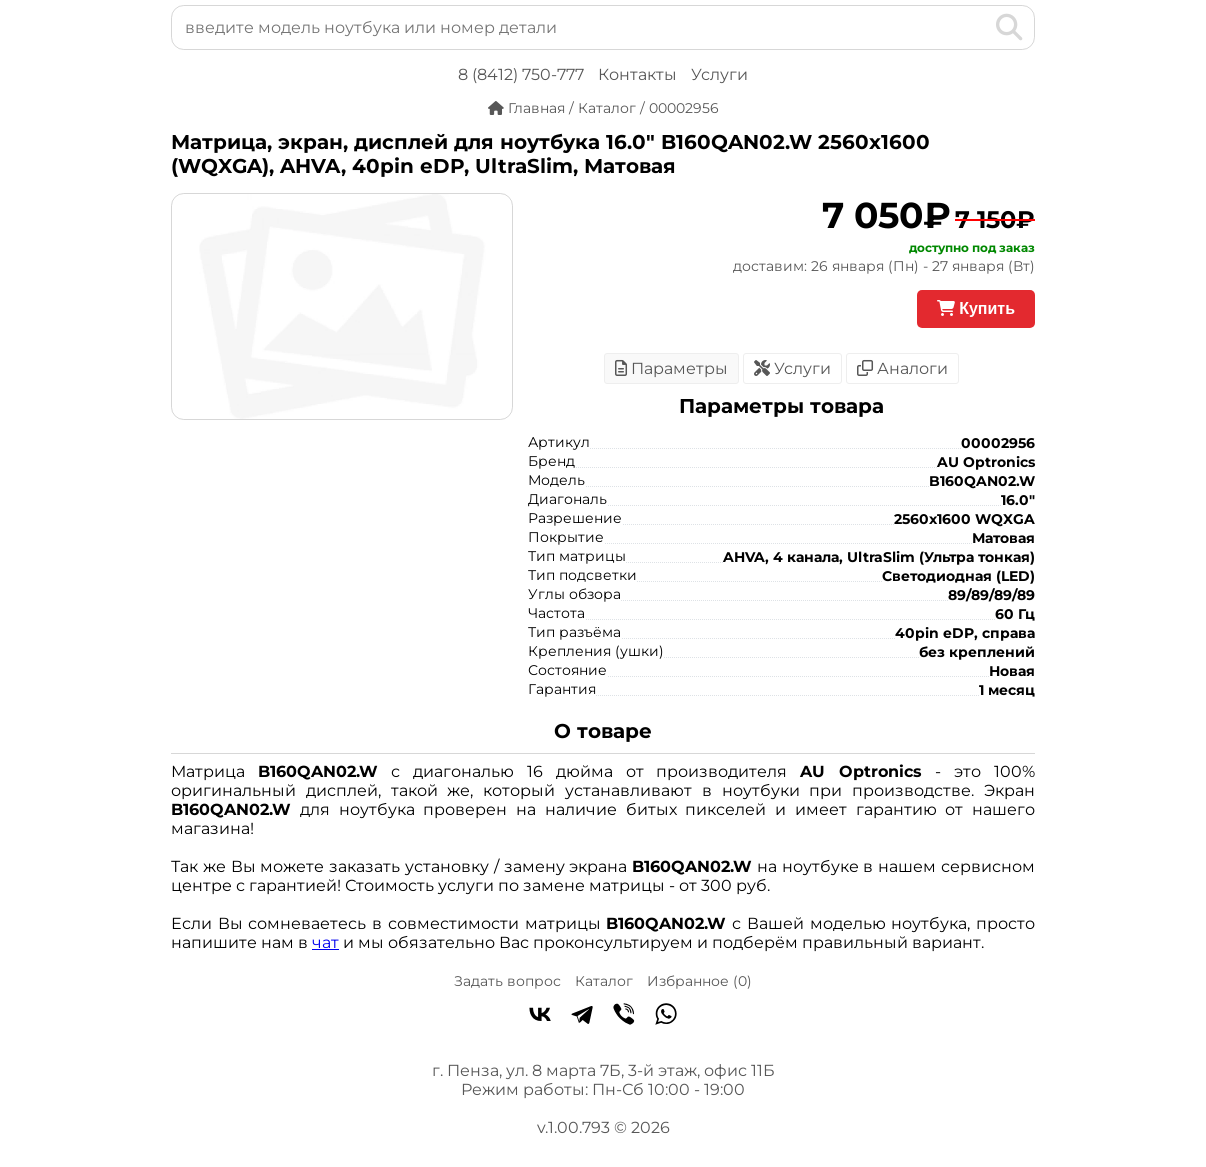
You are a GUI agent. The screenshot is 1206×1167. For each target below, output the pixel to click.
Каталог (604, 981)
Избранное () (699, 981)
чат (325, 942)
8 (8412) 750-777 (521, 74)
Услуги (719, 74)
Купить (976, 308)
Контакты (637, 74)
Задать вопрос (507, 981)
